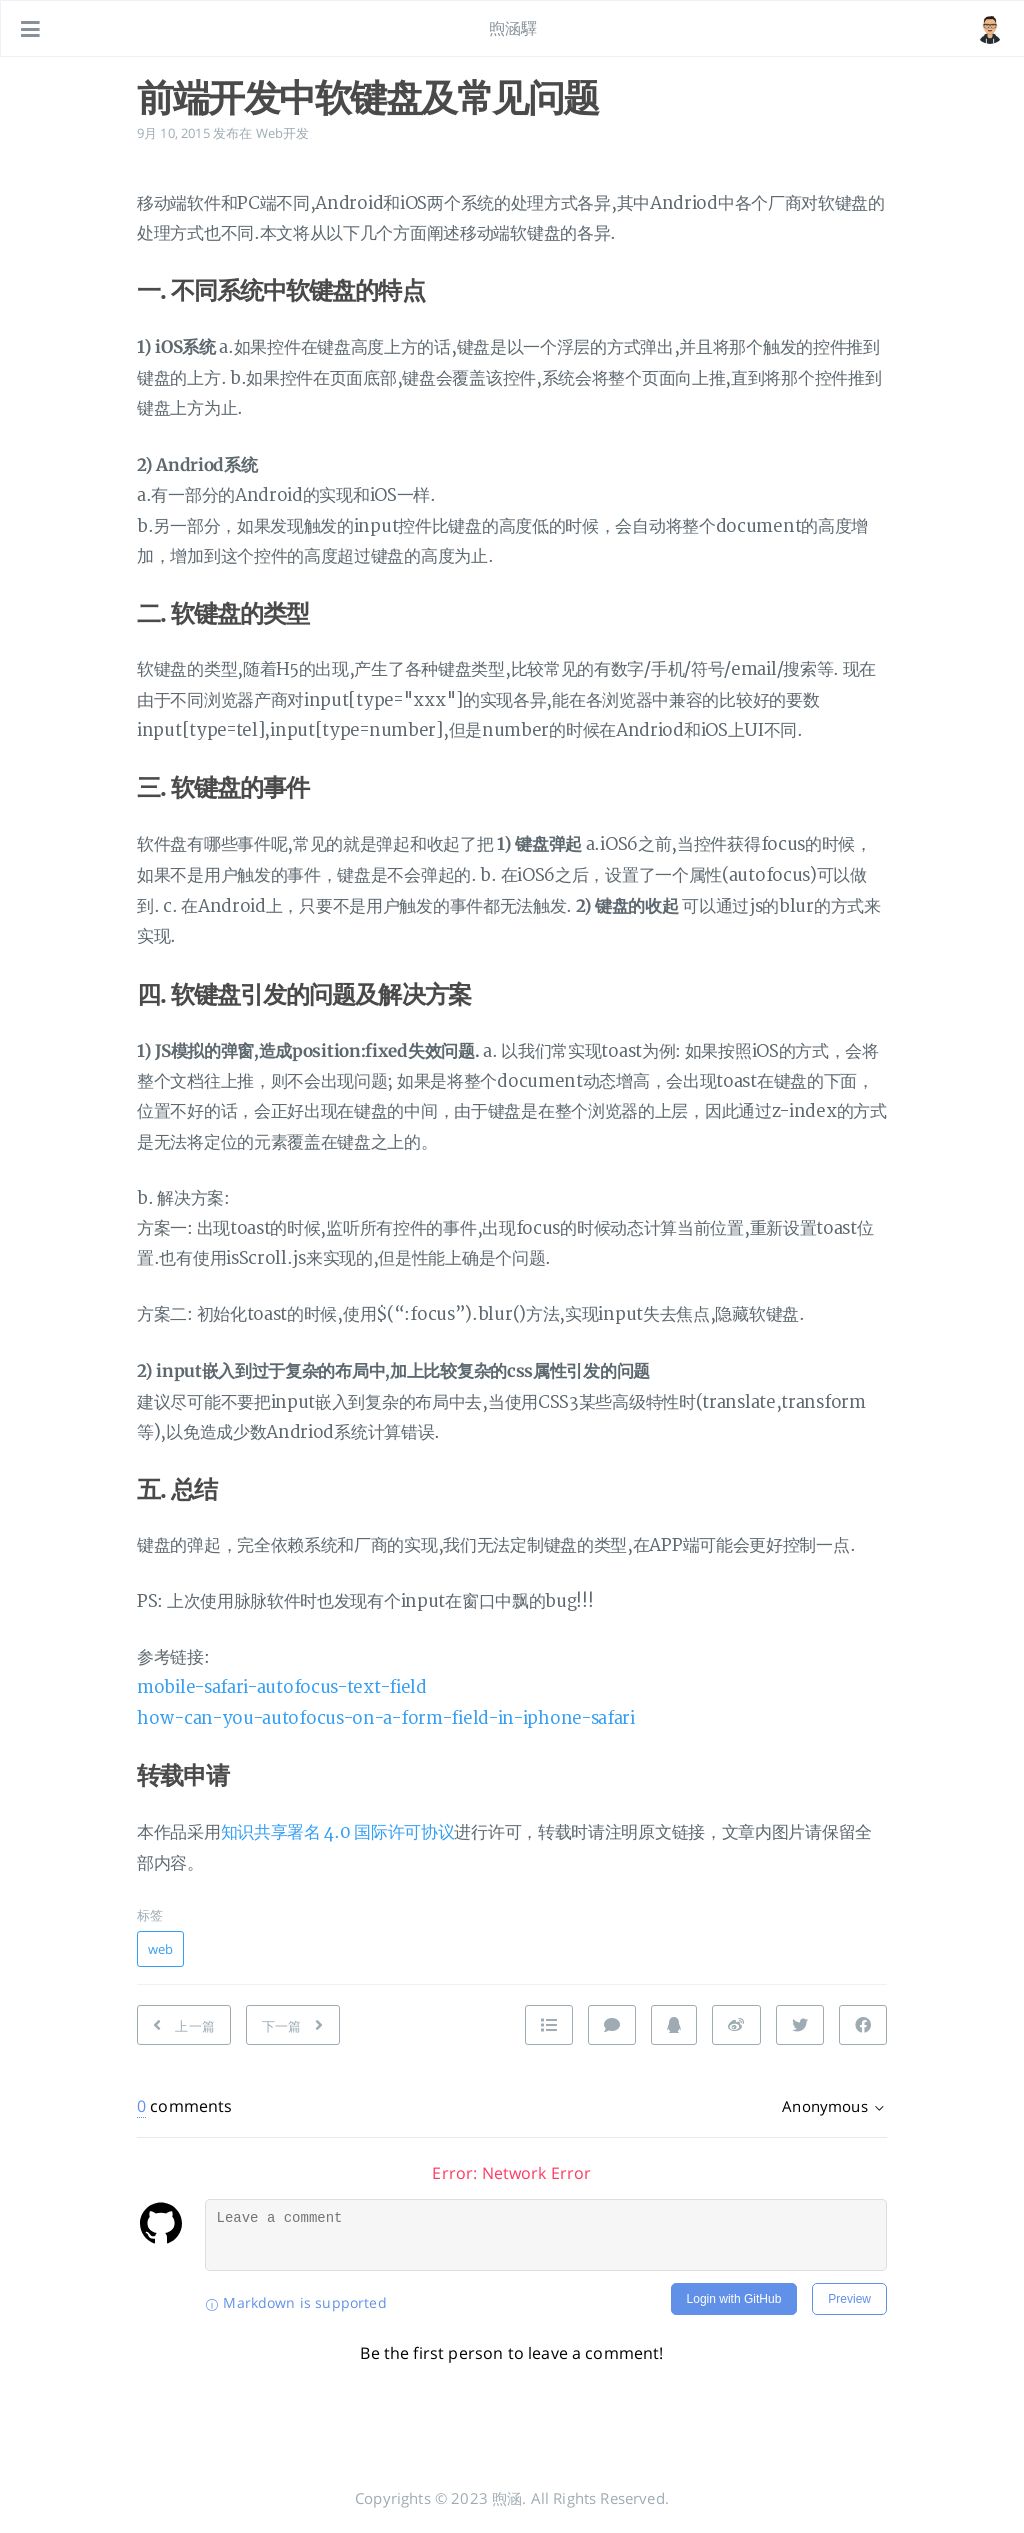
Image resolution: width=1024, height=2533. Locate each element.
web (160, 1949)
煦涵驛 (513, 28)
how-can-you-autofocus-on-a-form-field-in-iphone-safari (386, 1718)
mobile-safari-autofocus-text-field (282, 1687)
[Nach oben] (549, 2025)
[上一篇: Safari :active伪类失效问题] (184, 2025)
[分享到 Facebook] (863, 2025)
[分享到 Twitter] (800, 2025)
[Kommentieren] (612, 2025)
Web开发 (283, 133)
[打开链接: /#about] (990, 29)
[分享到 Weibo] (736, 2025)
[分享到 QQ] (674, 2025)
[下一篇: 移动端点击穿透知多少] (293, 2025)
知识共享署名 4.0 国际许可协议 (338, 1832)
